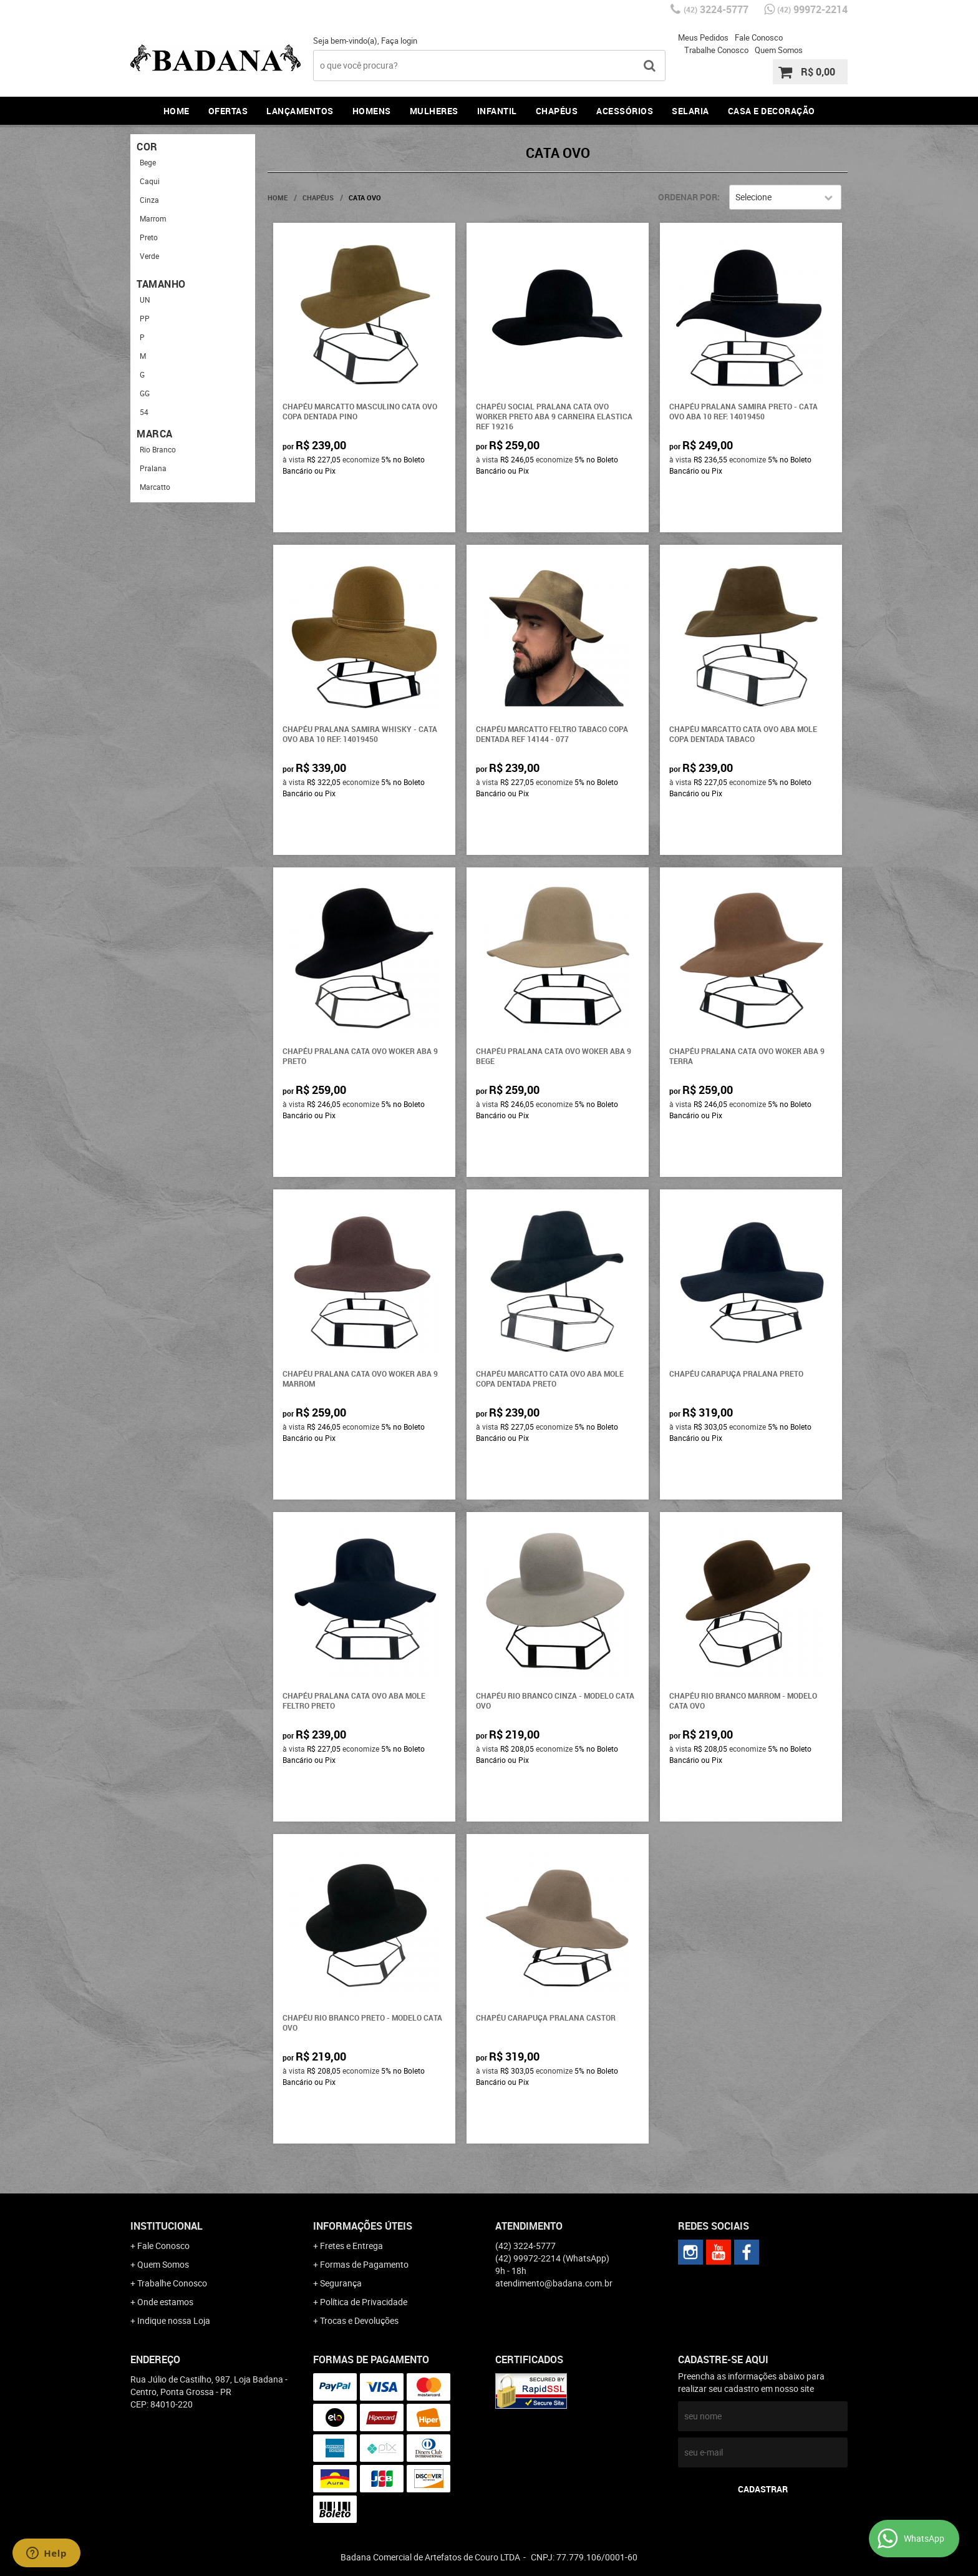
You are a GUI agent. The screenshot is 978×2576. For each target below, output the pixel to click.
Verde (149, 256)
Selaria (690, 111)
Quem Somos (779, 50)
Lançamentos (300, 111)
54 (144, 412)
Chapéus (557, 111)
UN (145, 300)
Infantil (497, 111)
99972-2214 (812, 9)
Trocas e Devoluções (359, 2320)
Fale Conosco (759, 37)
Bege (148, 162)
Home (176, 111)
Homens (371, 111)
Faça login (399, 40)
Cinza (149, 200)
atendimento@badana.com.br (553, 2283)
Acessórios (624, 111)
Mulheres (434, 111)
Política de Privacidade (363, 2302)
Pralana (153, 468)
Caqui (150, 181)
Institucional (166, 2226)
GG (145, 393)
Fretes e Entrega (351, 2246)
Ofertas (228, 111)
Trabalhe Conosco (716, 50)
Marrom (153, 218)
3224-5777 (716, 9)
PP (145, 318)
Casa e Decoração (771, 111)
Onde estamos (165, 2302)
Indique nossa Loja (173, 2320)
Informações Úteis (362, 2226)
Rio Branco (158, 449)
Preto (149, 237)
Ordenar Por (687, 197)
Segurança (341, 2283)
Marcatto (155, 487)
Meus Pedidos (703, 37)
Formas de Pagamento (364, 2264)
